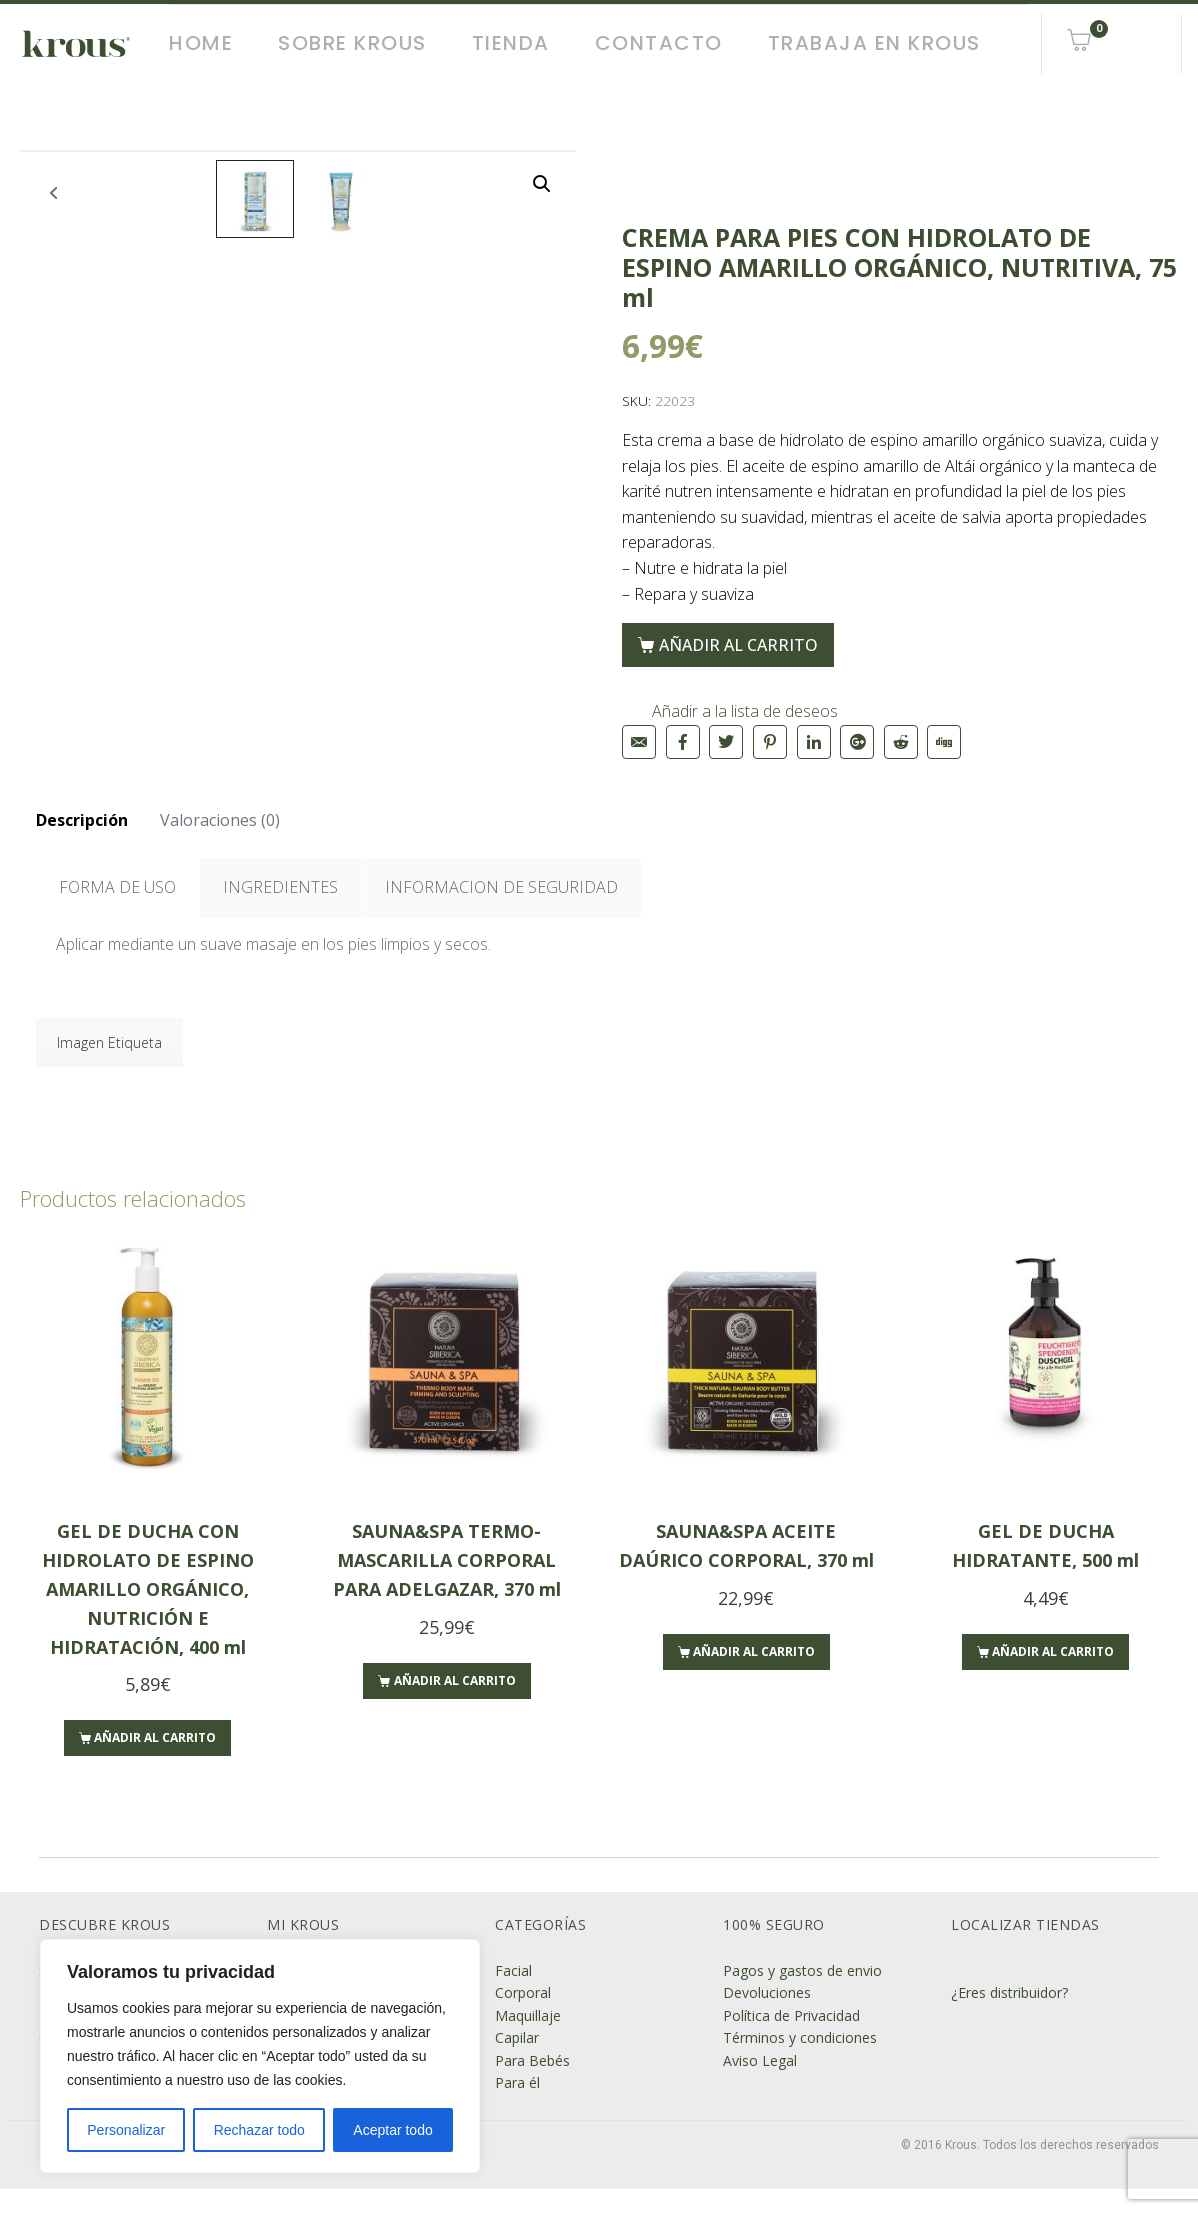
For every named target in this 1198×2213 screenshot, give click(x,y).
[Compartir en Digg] (944, 742)
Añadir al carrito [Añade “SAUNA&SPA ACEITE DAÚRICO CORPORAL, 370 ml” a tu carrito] (754, 1675)
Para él (517, 2106)
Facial (513, 1994)
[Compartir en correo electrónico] (639, 742)
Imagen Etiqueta (109, 1066)
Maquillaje (528, 2039)
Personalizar (126, 2130)
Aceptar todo (392, 2130)
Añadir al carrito (738, 645)
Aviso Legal (760, 2083)
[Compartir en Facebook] (683, 742)
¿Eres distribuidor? (1009, 2016)
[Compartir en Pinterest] (770, 742)
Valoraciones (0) (220, 844)
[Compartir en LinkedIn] (814, 742)
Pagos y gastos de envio (802, 1994)
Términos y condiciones (800, 2061)
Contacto (659, 43)
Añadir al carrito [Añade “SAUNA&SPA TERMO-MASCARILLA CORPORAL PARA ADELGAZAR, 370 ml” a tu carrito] (455, 1703)
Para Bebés (532, 2083)
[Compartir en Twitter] (726, 742)
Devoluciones (767, 2016)
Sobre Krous (352, 43)
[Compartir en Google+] (857, 742)
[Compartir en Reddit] (901, 742)
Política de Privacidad (791, 2039)
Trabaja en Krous (874, 43)
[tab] (82, 845)
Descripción (82, 844)
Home (201, 43)
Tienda (511, 43)
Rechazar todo (259, 2130)
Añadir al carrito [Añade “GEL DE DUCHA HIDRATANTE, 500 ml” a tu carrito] (1053, 1675)
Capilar (517, 2061)
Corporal (523, 2016)
